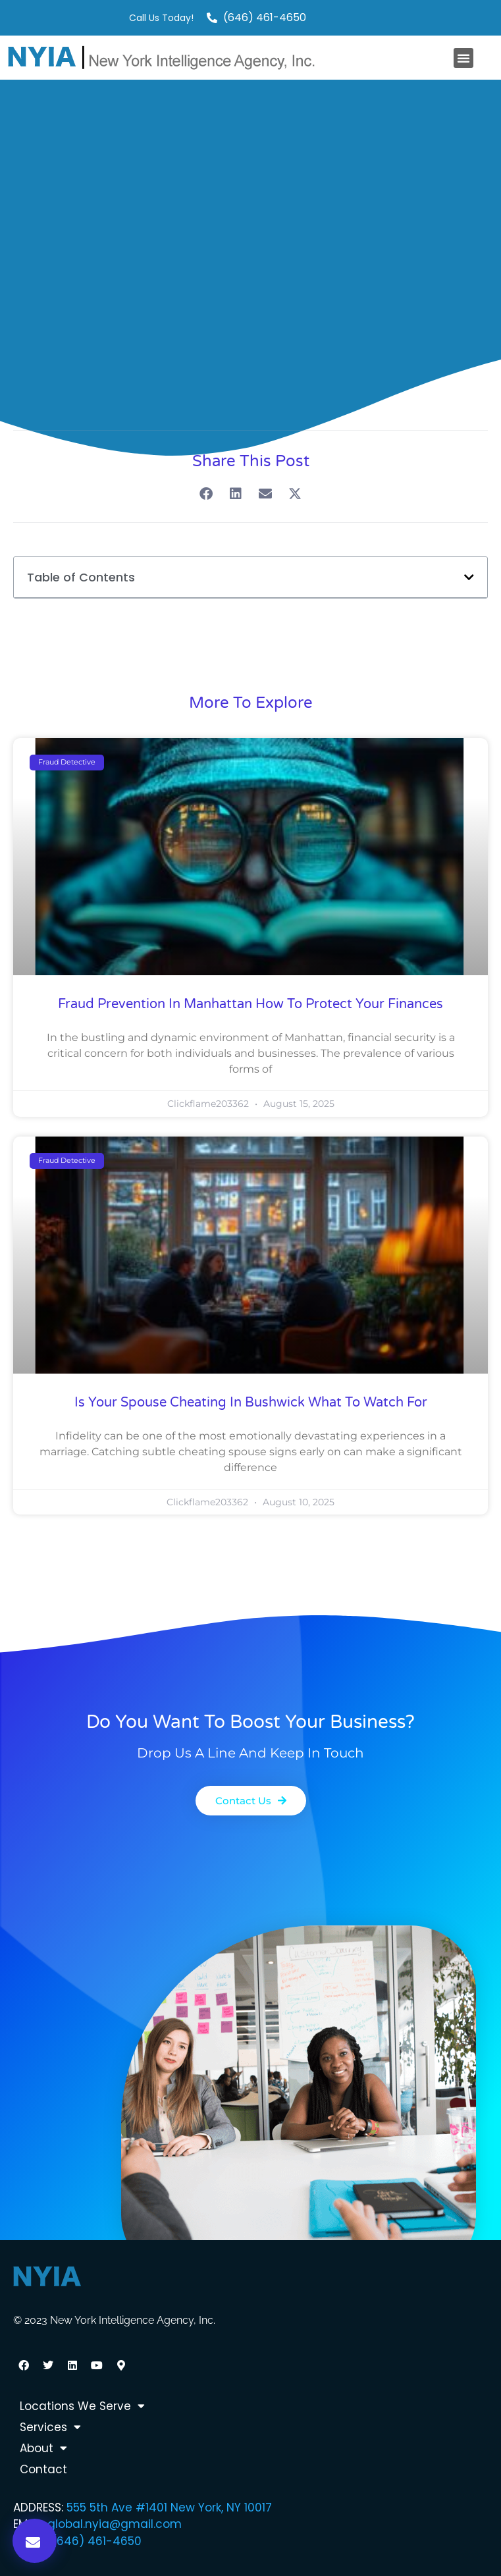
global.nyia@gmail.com (114, 2524)
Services (50, 2427)
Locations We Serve (82, 2406)
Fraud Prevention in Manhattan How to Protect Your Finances (250, 1004)
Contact (43, 2469)
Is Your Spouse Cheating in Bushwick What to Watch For (250, 1402)
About (43, 2448)
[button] (463, 58)
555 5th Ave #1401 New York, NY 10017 (169, 2507)
